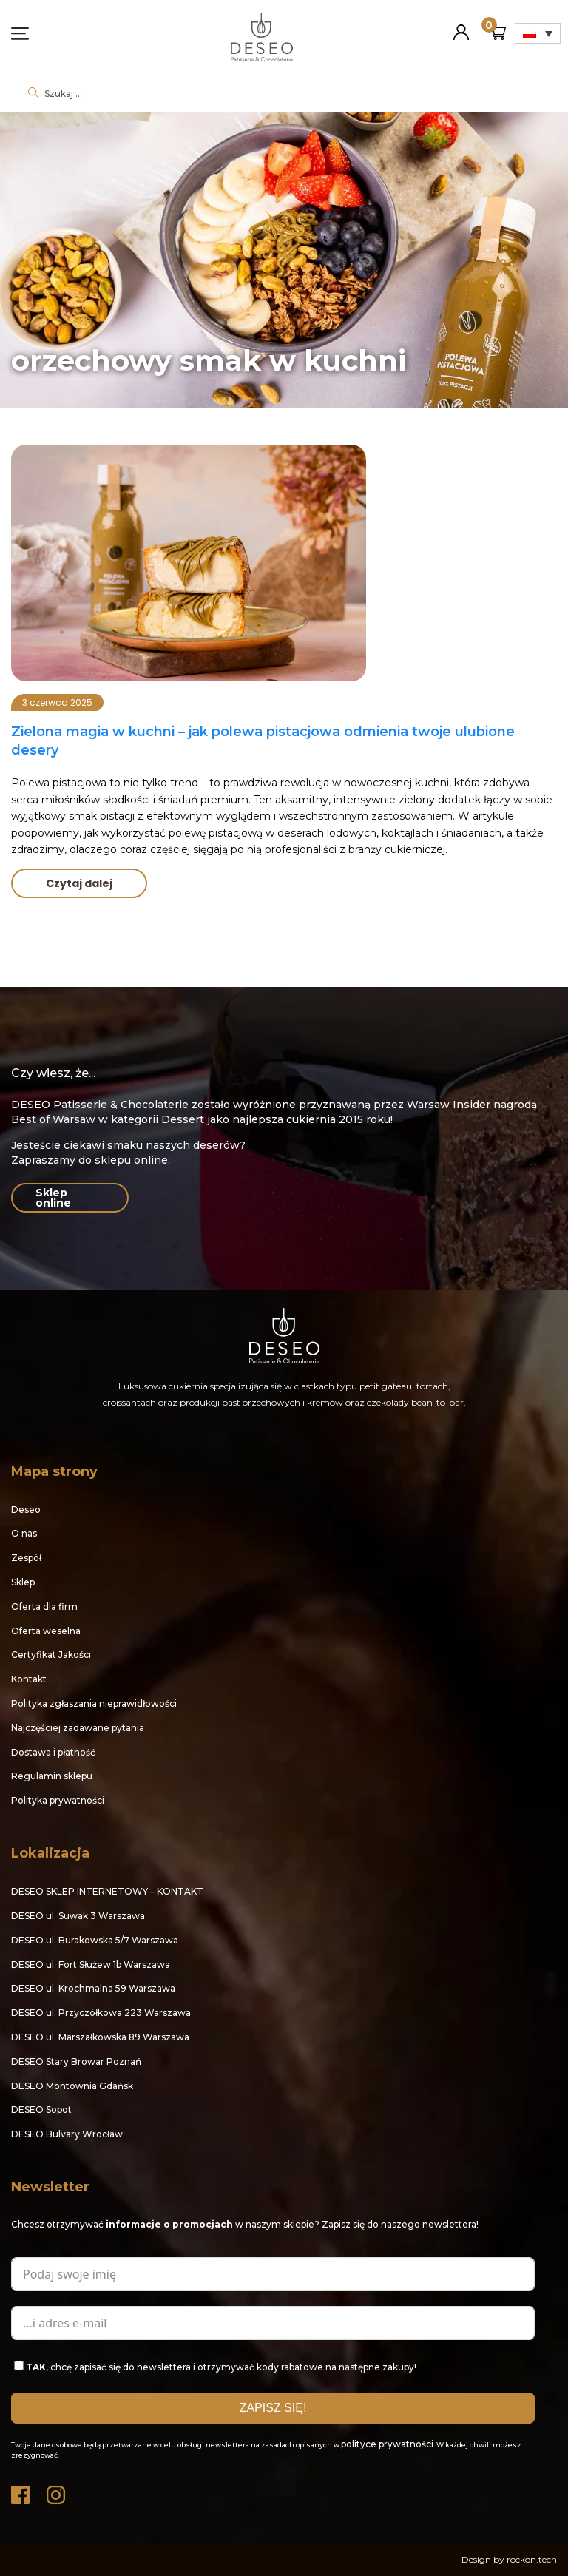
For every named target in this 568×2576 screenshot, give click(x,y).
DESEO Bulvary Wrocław (67, 2134)
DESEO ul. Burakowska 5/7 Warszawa (94, 1940)
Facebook (21, 2491)
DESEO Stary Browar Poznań (76, 2061)
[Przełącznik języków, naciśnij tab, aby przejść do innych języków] (538, 33)
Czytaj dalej (79, 883)
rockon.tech (532, 2559)
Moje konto (461, 26)
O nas (24, 1533)
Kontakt (29, 1679)
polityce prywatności (387, 2443)
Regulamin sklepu (51, 1775)
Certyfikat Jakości (51, 1654)
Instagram (57, 2491)
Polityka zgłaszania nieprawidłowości (94, 1703)
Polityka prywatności (57, 1800)
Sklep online (53, 1198)
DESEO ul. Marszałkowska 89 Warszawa (100, 2037)
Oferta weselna (46, 1630)
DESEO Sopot (41, 2109)
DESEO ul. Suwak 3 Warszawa (78, 1915)
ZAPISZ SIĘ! (273, 2407)
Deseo (26, 1509)
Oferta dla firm (44, 1606)
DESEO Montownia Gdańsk (72, 2085)
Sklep (23, 1582)
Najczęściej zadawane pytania (77, 1727)
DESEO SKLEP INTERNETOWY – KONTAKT (107, 1891)
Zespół (26, 1557)
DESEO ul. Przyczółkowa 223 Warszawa (101, 2012)
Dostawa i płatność (53, 1752)
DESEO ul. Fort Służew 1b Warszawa (90, 1964)
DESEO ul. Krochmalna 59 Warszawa (93, 1988)
